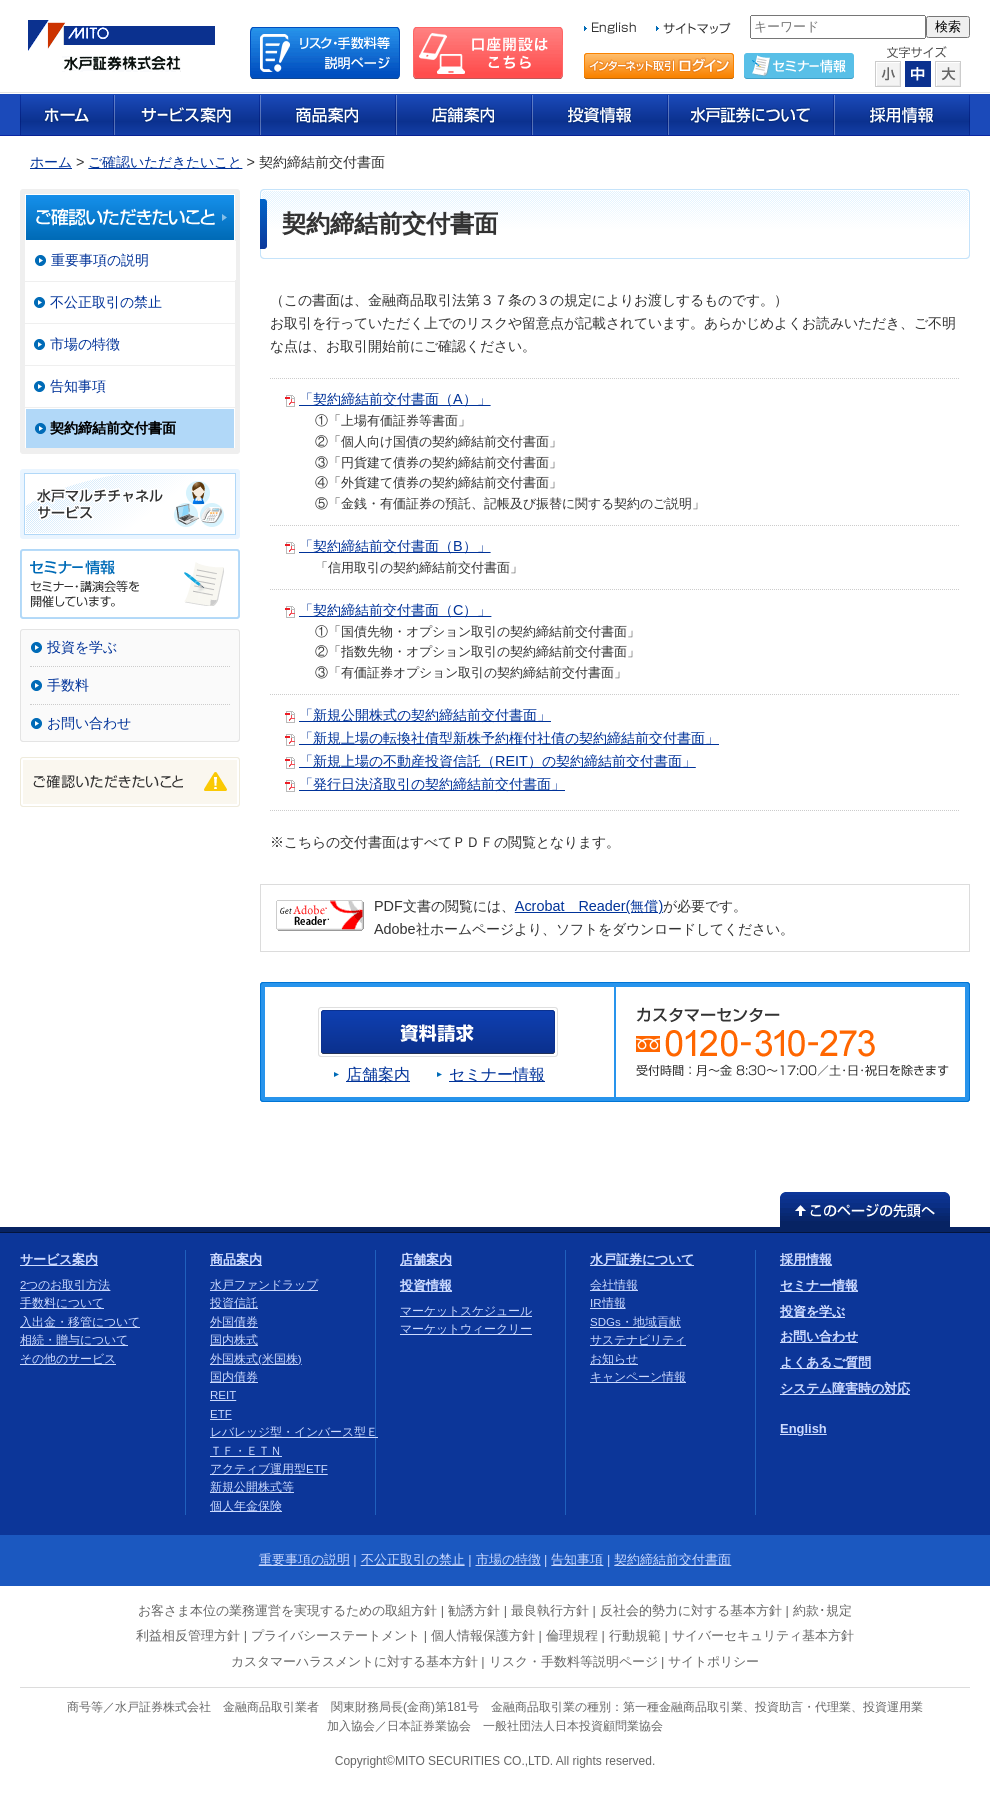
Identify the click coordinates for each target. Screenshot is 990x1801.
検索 (948, 26)
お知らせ (614, 1359)
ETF (221, 1414)
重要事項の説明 (100, 260)
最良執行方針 (550, 1610)
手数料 (68, 685)
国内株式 (234, 1340)
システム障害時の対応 (845, 1388)
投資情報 (426, 1285)
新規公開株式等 (252, 1487)
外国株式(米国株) (256, 1359)
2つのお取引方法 (65, 1285)
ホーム (51, 162)
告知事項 (78, 386)
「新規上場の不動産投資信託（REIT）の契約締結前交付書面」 (497, 761)
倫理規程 (572, 1635)
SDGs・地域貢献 (635, 1322)
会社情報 (614, 1285)
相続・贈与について (74, 1340)
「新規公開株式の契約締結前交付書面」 (425, 715)
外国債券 (234, 1322)
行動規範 (635, 1635)
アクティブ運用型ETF (269, 1469)
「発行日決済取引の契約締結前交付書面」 (432, 784)
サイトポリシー (713, 1661)
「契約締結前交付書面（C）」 (395, 610)
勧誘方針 (474, 1610)
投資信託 (234, 1303)
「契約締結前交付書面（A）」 (395, 399)
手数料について (62, 1303)
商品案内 (236, 1259)
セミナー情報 (497, 1074)
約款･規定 (822, 1610)
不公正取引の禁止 (106, 302)
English (803, 1428)
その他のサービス (68, 1359)
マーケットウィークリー (466, 1329)
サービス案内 (59, 1259)
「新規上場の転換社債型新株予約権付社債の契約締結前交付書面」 (509, 738)
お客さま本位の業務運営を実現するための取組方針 (287, 1610)
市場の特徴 (85, 344)
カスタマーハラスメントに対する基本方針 (354, 1661)
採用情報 (806, 1259)
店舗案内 (378, 1074)
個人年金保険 (246, 1506)
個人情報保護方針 (483, 1635)
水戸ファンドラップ (264, 1285)
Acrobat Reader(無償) (589, 906)
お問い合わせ (89, 723)
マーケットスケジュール (466, 1311)
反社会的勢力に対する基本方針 (691, 1610)
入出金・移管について (80, 1322)
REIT (223, 1395)
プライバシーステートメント (335, 1635)
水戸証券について (642, 1259)
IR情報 (608, 1303)
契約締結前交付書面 (113, 428)
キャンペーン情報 (638, 1377)
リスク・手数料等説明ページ (573, 1661)
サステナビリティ (638, 1340)
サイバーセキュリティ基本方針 (763, 1635)
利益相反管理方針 (188, 1635)
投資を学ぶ (82, 647)
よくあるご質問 (825, 1362)
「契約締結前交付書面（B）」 (395, 546)
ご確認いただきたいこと (165, 162)
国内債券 (234, 1377)
